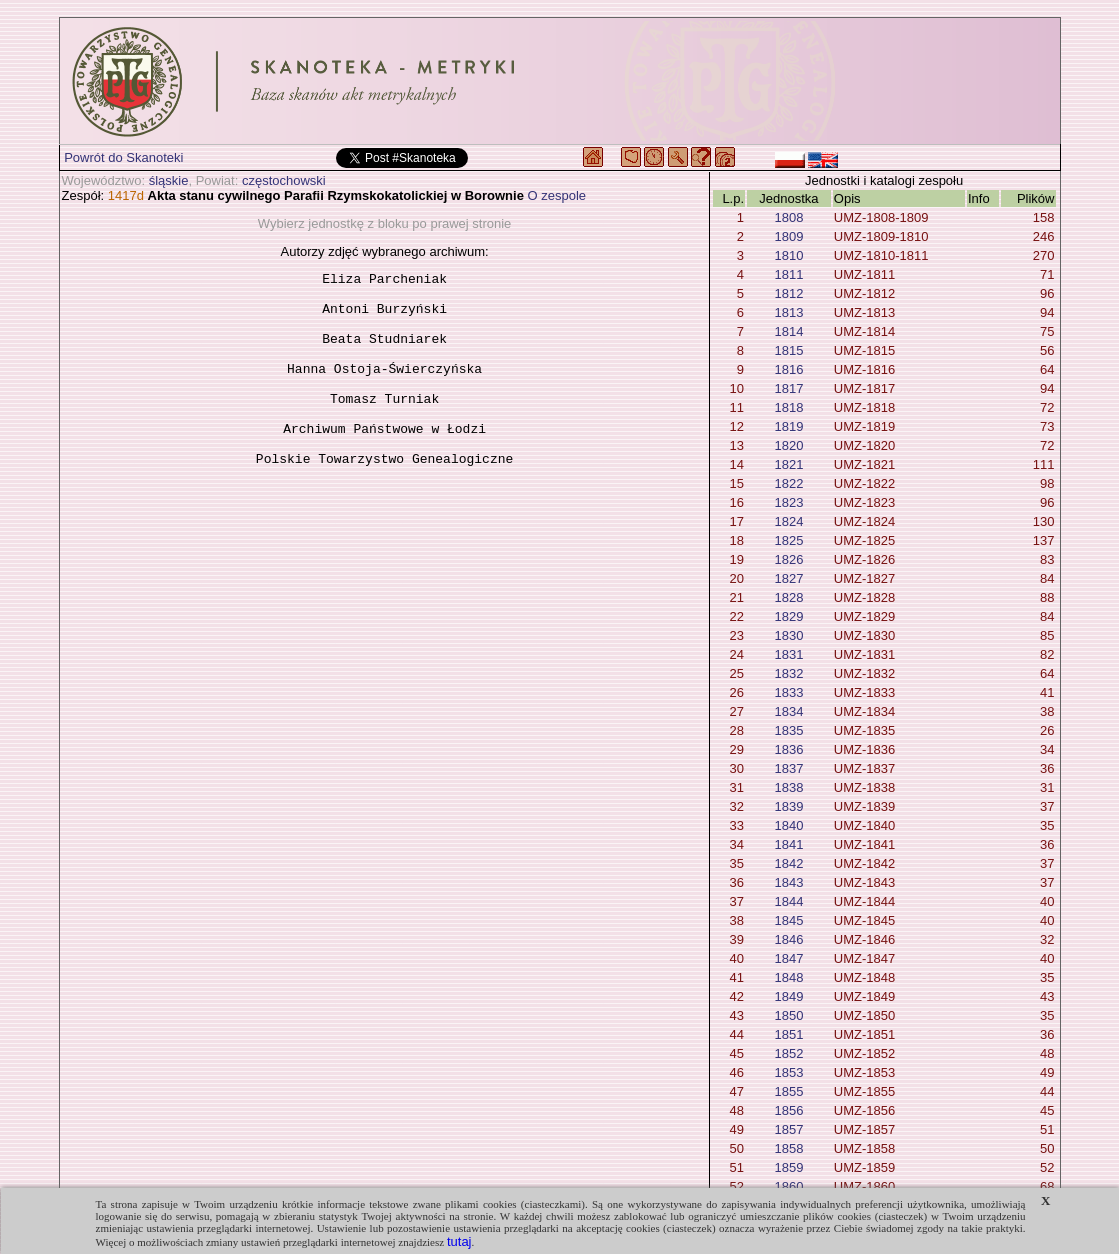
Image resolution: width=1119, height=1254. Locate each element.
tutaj (459, 1241)
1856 (788, 1110)
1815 (788, 350)
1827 (788, 578)
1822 (788, 483)
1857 (788, 1129)
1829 (788, 616)
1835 (788, 730)
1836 (788, 749)
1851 (788, 1034)
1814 (788, 331)
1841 (788, 844)
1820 (788, 445)
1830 (788, 635)
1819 (788, 426)
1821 (788, 464)
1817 (788, 388)
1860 (788, 1186)
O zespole (557, 195)
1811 (788, 274)
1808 (788, 217)
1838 (788, 787)
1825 (788, 540)
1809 (788, 236)
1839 (788, 806)
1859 (788, 1167)
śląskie (169, 180)
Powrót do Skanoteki (123, 157)
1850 (788, 1015)
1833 (788, 692)
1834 (788, 711)
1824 (788, 521)
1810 (788, 255)
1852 (788, 1053)
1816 (788, 369)
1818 (788, 407)
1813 (788, 312)
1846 (788, 939)
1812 (788, 293)
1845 (788, 920)
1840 (788, 825)
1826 (788, 559)
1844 (788, 901)
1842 (788, 863)
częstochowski (284, 180)
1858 (788, 1148)
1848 (788, 977)
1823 (788, 502)
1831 (788, 654)
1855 (788, 1091)
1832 (788, 673)
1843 (788, 882)
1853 (788, 1072)
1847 (788, 958)
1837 (788, 768)
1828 (788, 597)
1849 (788, 996)
